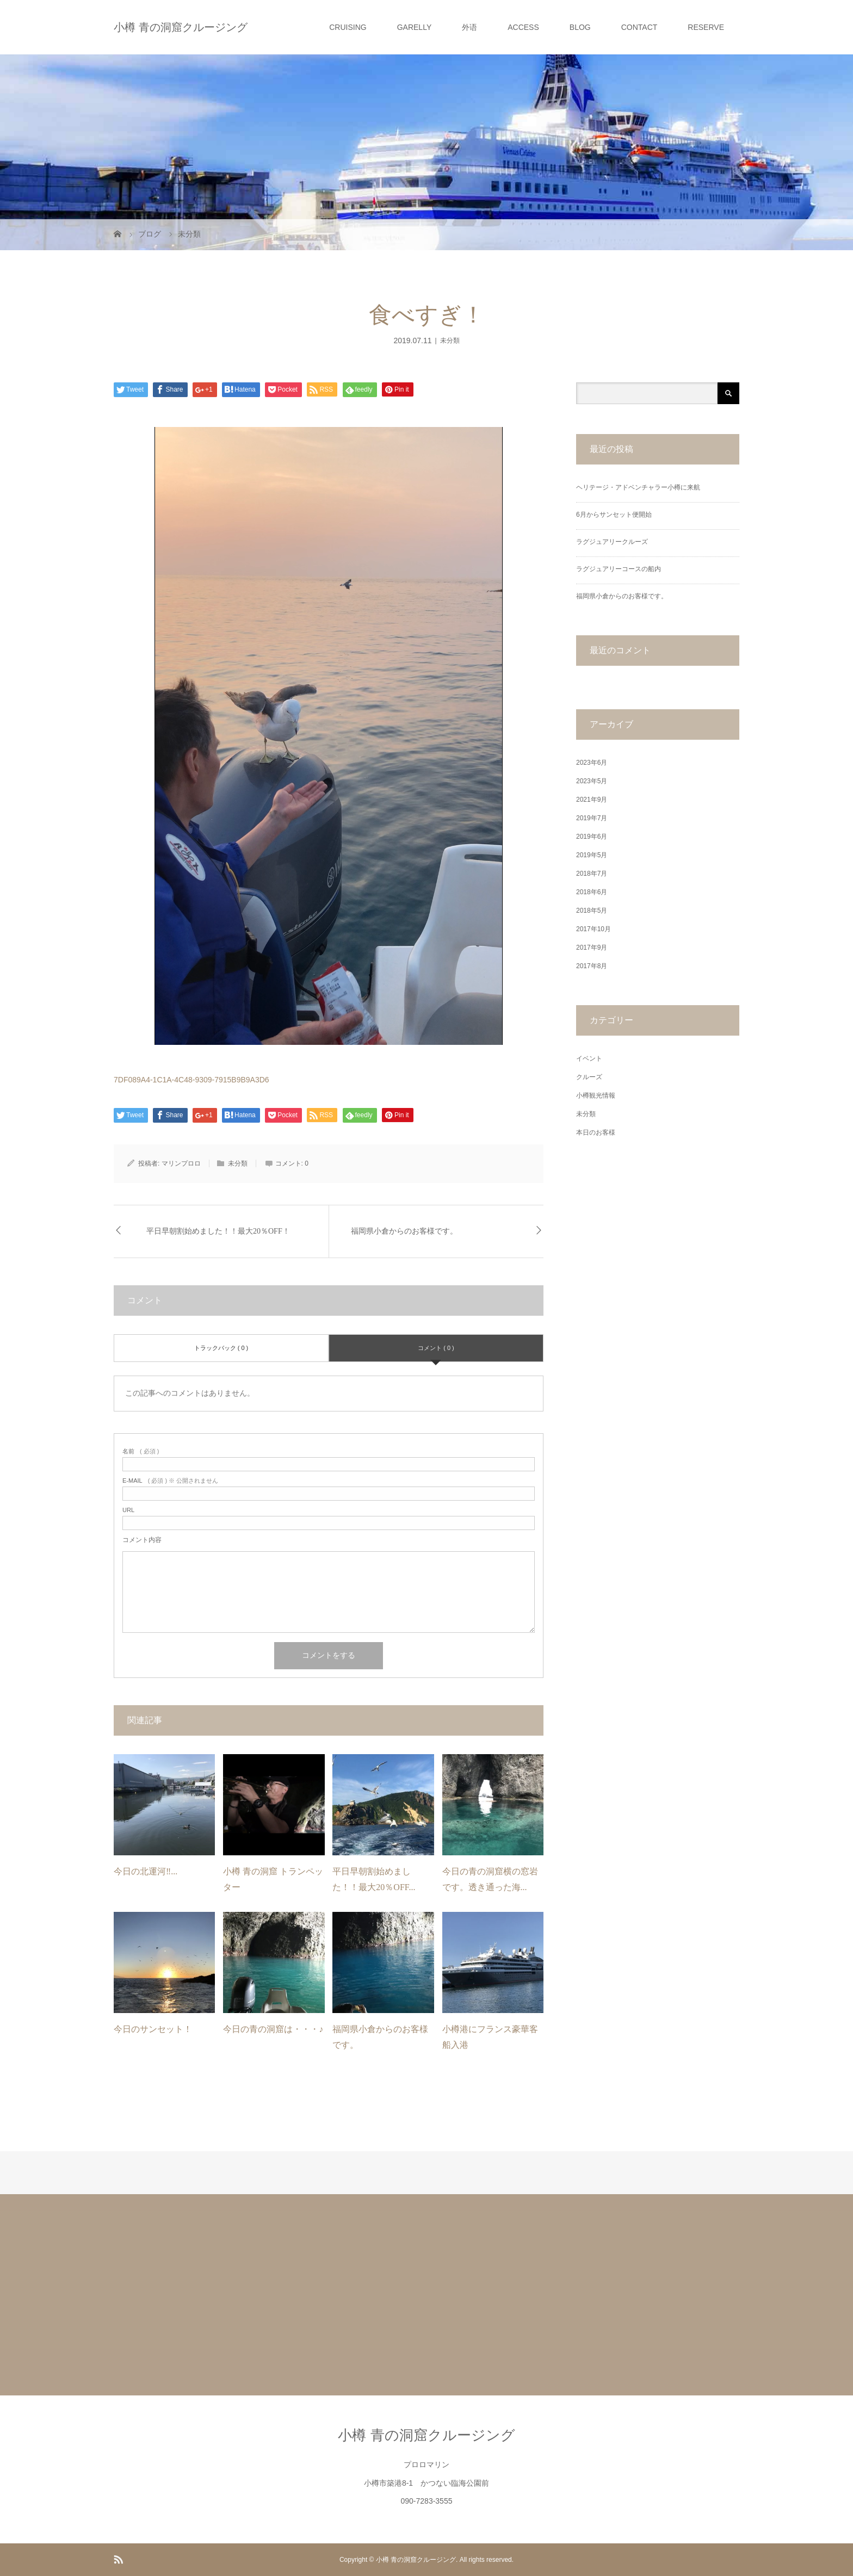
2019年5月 (591, 855)
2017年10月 (593, 929)
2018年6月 (591, 892)
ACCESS (523, 27)
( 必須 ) (140, 1451)
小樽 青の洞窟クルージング (181, 27)
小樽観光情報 (595, 1095)
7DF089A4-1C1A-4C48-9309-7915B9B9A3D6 (191, 1079)
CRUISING (347, 27)
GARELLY (414, 27)
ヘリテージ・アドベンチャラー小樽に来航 (638, 487)
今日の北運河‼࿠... (145, 1871)
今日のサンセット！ (153, 2029)
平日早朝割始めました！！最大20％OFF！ (218, 1231)
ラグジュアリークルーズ (612, 542)
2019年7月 (591, 818)
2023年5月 (591, 781)
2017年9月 (591, 947)
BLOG (580, 27)
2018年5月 (591, 910)
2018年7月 (591, 873)
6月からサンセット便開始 (614, 514)
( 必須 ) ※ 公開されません (170, 1481)
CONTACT (639, 27)
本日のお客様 (595, 1132)
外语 (469, 27)
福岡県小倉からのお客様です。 (404, 1231)
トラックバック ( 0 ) (221, 1348)
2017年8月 (591, 966)
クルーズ (589, 1077)
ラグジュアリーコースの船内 (618, 569)
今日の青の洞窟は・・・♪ (273, 2029)
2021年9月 (591, 799)
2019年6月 (591, 836)
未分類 (450, 340)
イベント (589, 1058)
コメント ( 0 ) (436, 1348)
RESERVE (706, 27)
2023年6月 (591, 762)
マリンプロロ (181, 1163)
